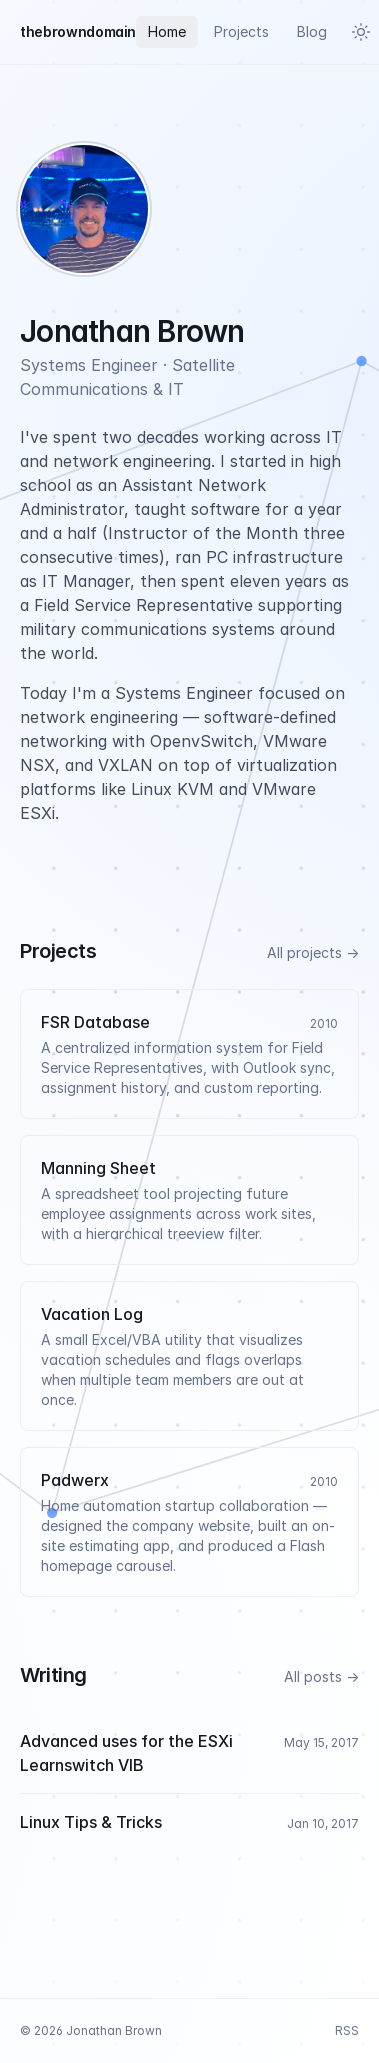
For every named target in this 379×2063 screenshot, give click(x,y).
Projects (241, 31)
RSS (347, 2030)
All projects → (313, 952)
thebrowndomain (78, 31)
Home (167, 31)
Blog (312, 31)
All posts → (321, 1676)
